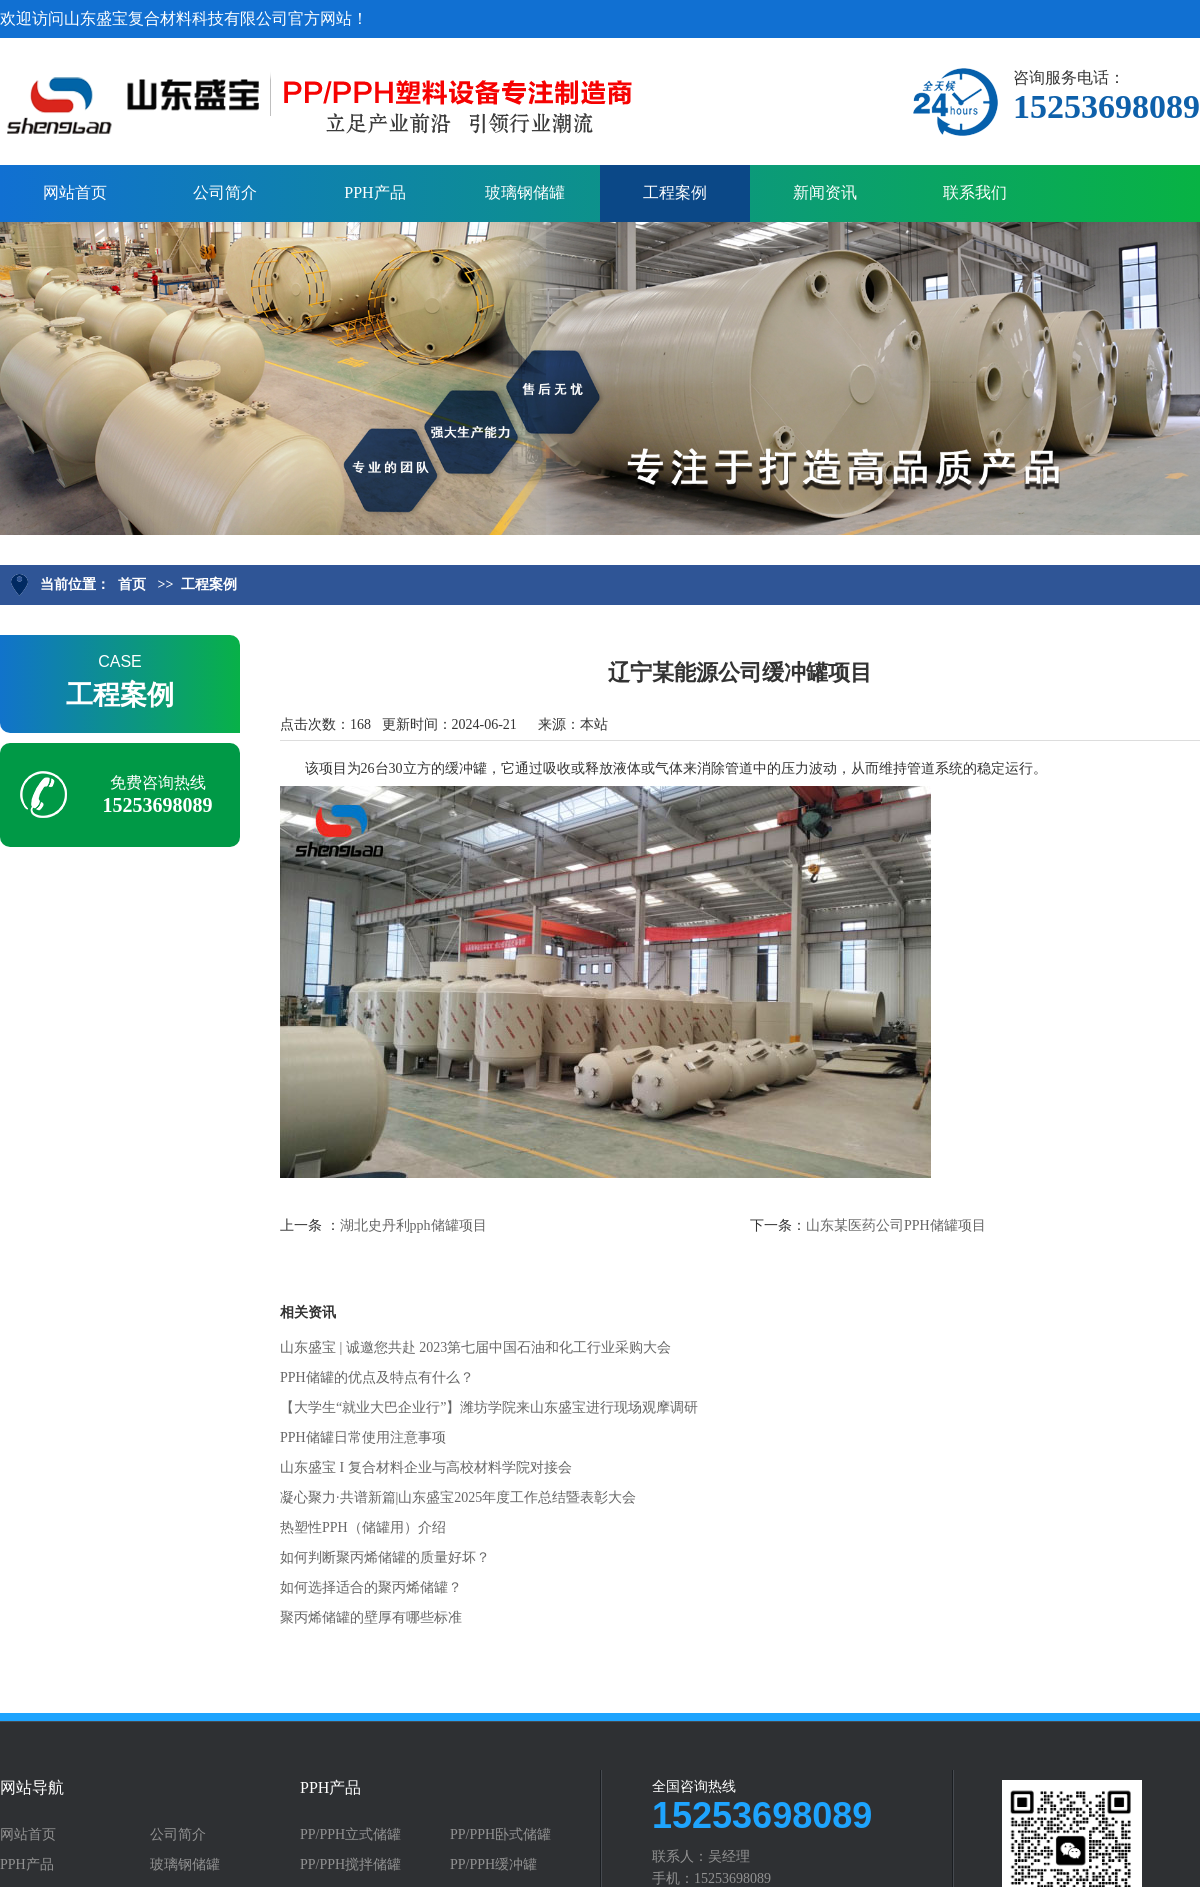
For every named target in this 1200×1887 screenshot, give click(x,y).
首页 (132, 584)
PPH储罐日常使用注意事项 (363, 1437)
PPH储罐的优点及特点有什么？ (377, 1377)
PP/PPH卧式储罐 (500, 1835)
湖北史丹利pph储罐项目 (413, 1225)
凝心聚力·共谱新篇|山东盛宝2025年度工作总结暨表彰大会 (458, 1497)
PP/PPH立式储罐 (350, 1835)
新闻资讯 (825, 192)
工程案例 (675, 192)
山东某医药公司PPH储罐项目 (896, 1225)
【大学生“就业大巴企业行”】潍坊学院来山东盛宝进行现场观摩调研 (489, 1407)
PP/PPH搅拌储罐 (350, 1865)
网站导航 (32, 1788)
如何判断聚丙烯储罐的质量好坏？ (385, 1557)
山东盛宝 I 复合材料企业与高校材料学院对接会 (426, 1467)
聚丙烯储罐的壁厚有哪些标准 (371, 1617)
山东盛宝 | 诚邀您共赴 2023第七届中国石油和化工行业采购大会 (475, 1347)
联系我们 (975, 192)
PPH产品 (374, 192)
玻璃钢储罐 (525, 192)
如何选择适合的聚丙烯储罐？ (371, 1587)
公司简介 (225, 192)
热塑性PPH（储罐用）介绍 (363, 1527)
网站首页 (75, 192)
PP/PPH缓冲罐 (493, 1865)
